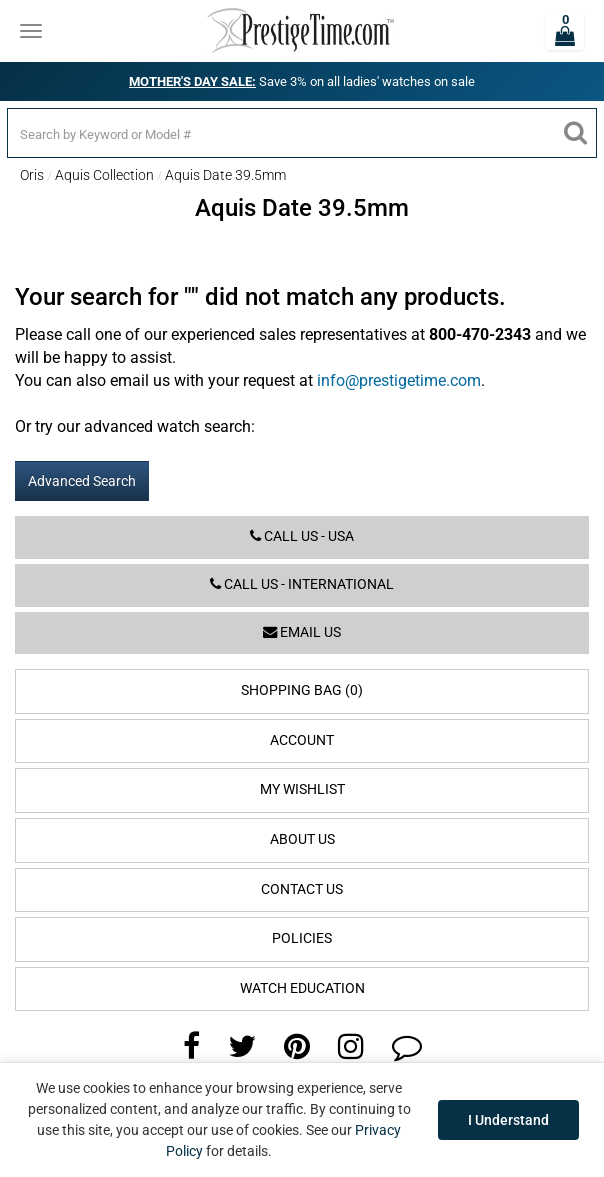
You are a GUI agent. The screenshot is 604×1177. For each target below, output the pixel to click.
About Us (302, 839)
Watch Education (302, 988)
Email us (302, 632)
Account (302, 740)
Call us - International (302, 584)
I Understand (508, 1120)
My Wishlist (302, 789)
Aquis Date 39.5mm (225, 175)
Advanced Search (82, 481)
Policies (302, 938)
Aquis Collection (104, 175)
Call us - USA (302, 536)
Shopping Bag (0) (302, 690)
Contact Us (302, 889)
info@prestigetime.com (399, 380)
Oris (32, 175)
